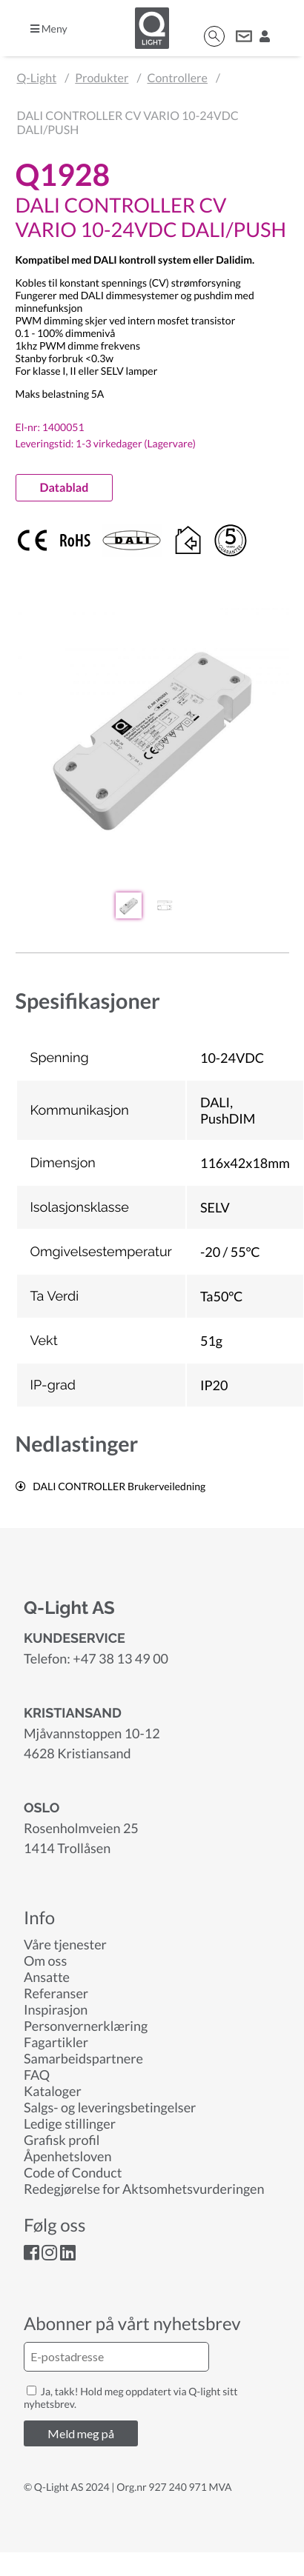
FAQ (37, 2074)
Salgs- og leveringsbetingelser (110, 2107)
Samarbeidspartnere (83, 2058)
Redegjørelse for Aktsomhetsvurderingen (144, 2188)
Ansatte (47, 1977)
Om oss (45, 1960)
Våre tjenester (65, 1944)
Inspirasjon (55, 2009)
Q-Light (37, 78)
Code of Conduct (73, 2172)
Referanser (56, 1993)
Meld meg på (80, 2433)
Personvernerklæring (86, 2026)
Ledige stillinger (70, 2123)
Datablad (64, 488)
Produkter (101, 78)
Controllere (177, 78)
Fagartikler (56, 2042)
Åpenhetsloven (67, 2156)
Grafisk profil (61, 2140)
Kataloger (53, 2091)
